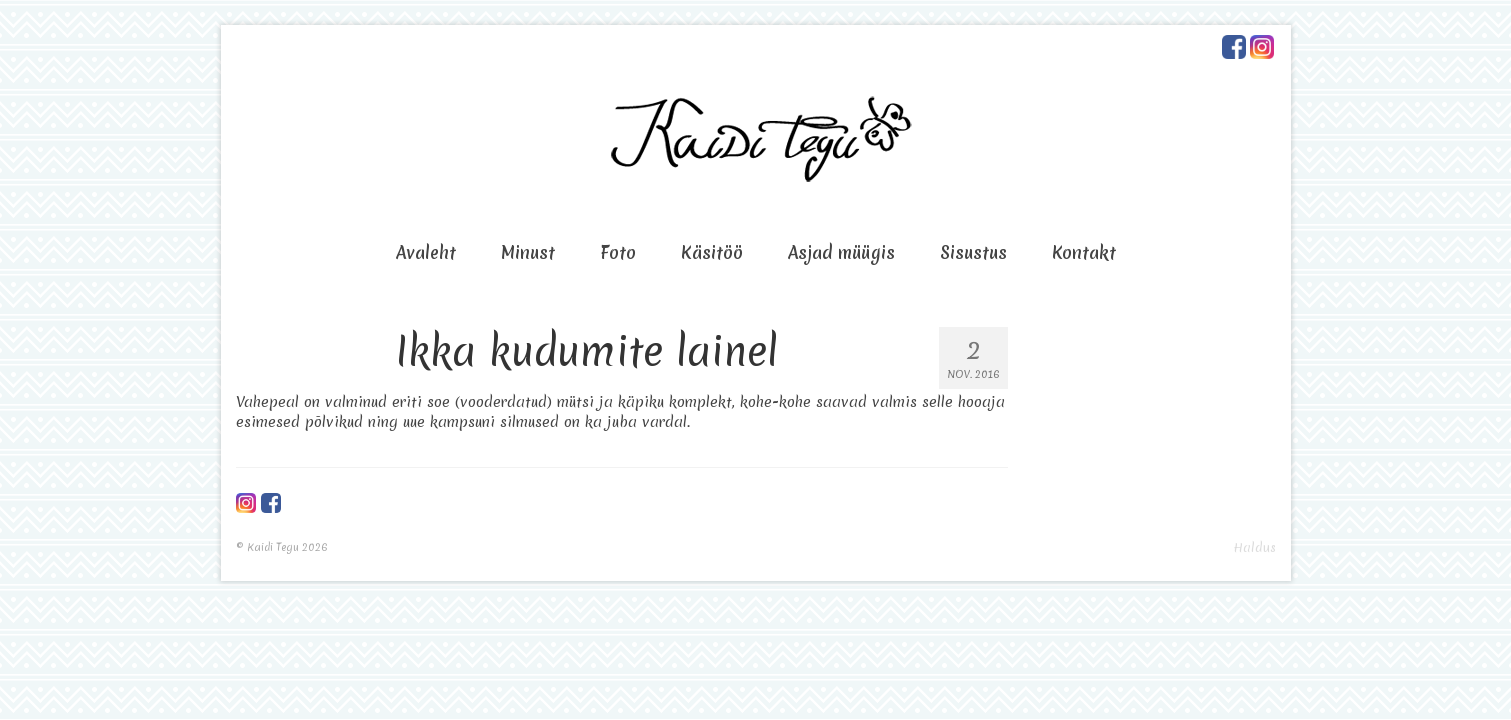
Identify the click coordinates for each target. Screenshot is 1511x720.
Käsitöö (712, 252)
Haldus (1254, 547)
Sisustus (973, 252)
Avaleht (426, 252)
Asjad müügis (841, 252)
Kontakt (1084, 252)
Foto (618, 252)
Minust (528, 252)
